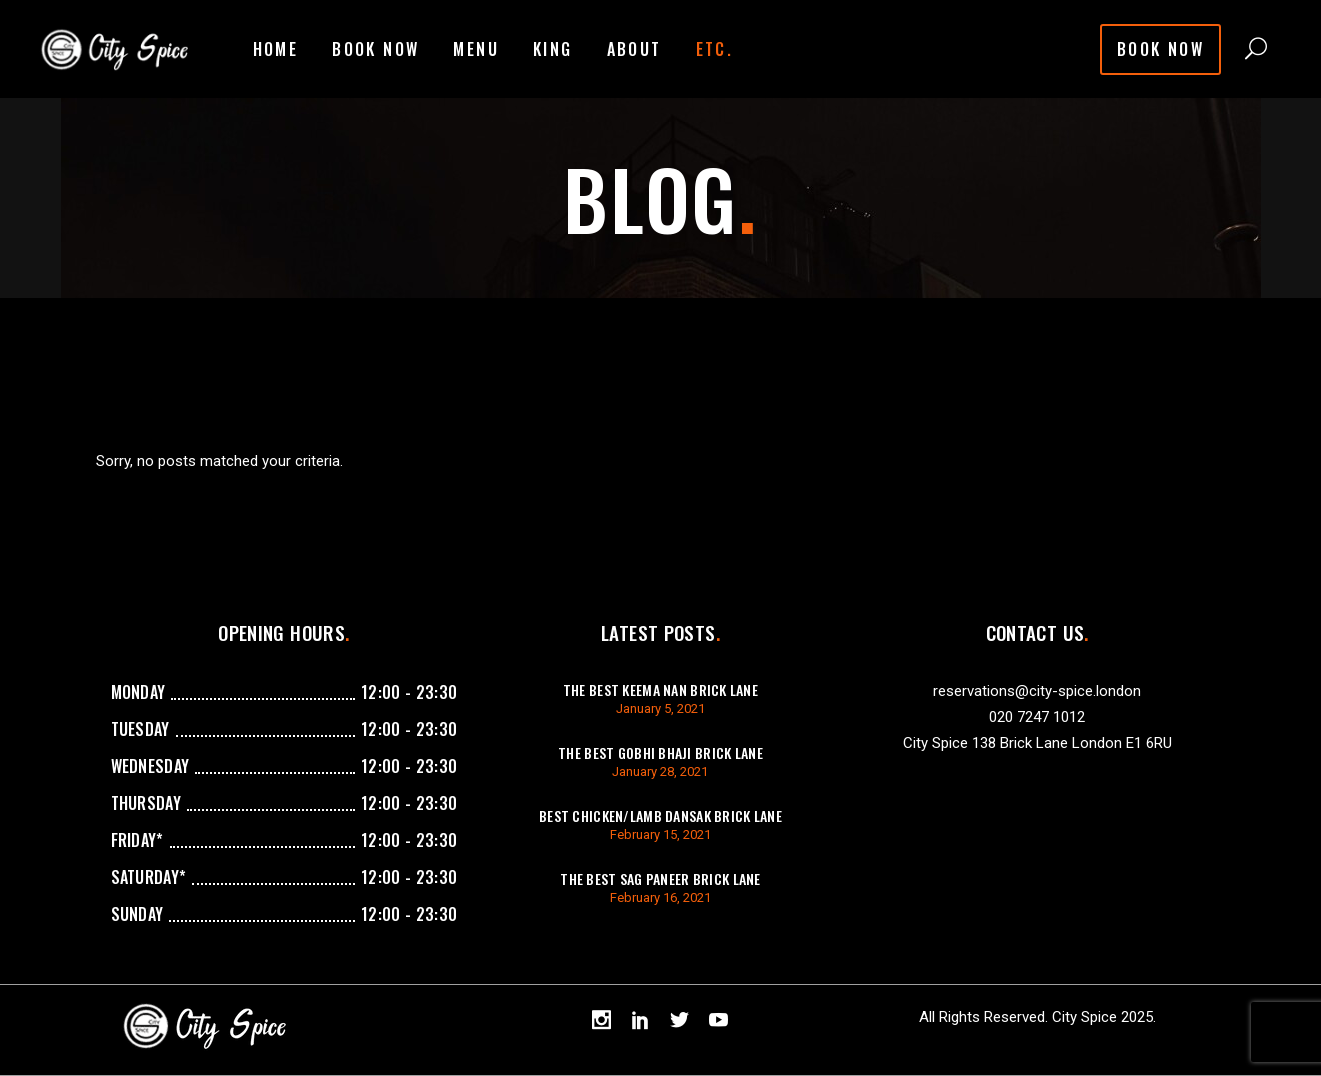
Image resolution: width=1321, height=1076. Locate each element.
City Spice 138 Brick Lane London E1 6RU (1037, 743)
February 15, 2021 (660, 834)
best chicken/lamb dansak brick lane (660, 815)
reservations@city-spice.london (1037, 691)
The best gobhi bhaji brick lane (660, 752)
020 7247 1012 (1037, 717)
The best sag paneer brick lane (660, 878)
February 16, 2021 (660, 897)
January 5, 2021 (660, 708)
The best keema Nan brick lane (660, 689)
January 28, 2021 (660, 771)
